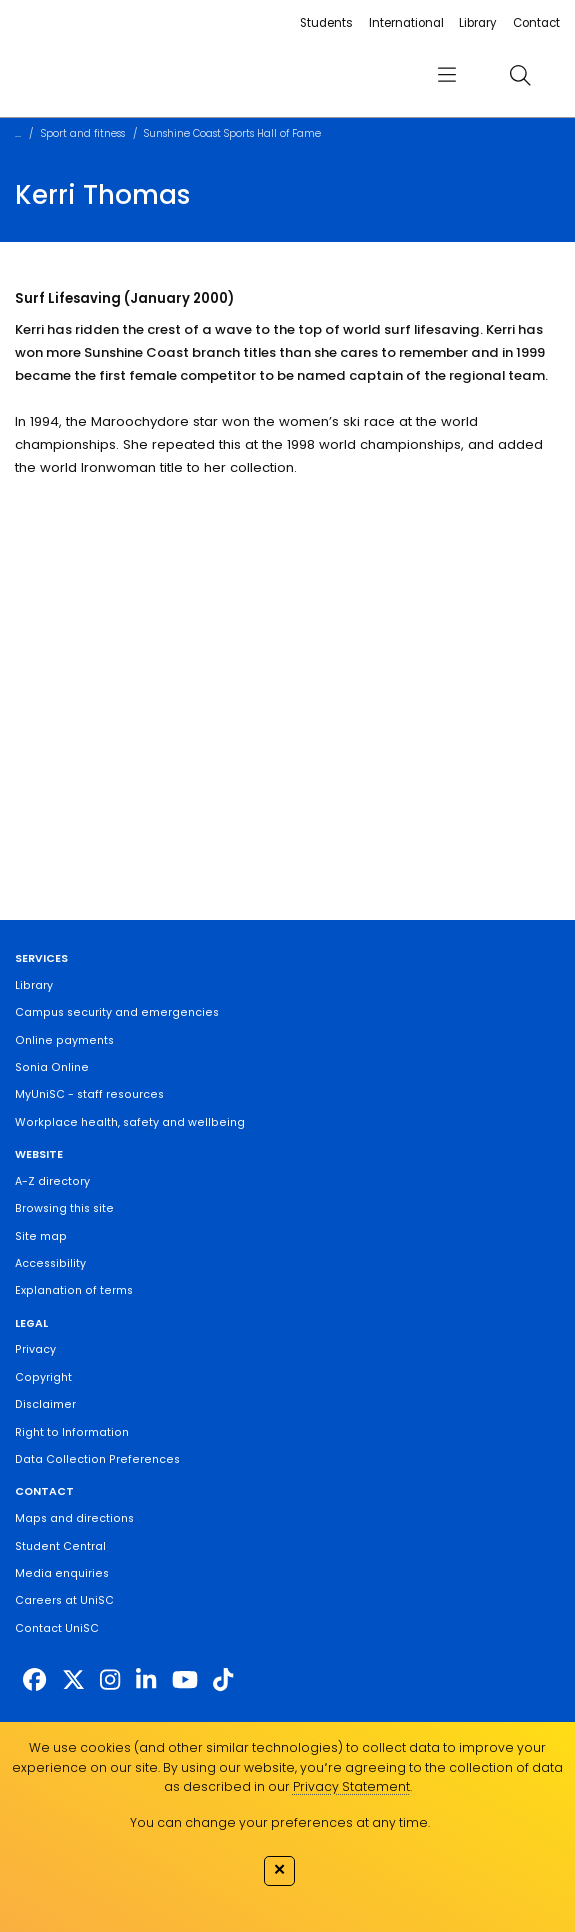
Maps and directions (74, 1518)
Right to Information (72, 1432)
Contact (536, 23)
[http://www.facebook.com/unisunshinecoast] (34, 1681)
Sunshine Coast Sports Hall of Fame (232, 133)
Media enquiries (62, 1573)
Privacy (35, 1349)
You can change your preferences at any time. (280, 1822)
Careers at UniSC (64, 1600)
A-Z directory (52, 1181)
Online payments (64, 1040)
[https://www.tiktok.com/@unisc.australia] (223, 1681)
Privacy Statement (351, 1786)
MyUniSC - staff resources (89, 1094)
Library (478, 23)
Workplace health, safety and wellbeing (130, 1122)
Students (326, 23)
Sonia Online (52, 1067)
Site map (41, 1236)
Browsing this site (64, 1208)
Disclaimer (45, 1404)
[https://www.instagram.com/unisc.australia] (110, 1681)
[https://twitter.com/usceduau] (73, 1681)
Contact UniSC (57, 1628)
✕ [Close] (279, 1869)
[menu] (447, 75)
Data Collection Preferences (97, 1459)
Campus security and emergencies (117, 1012)
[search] (520, 74)
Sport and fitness (83, 133)
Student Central (60, 1546)
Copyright (43, 1377)
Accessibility (50, 1263)
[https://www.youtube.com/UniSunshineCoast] (185, 1681)
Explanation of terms (74, 1290)
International (406, 23)
